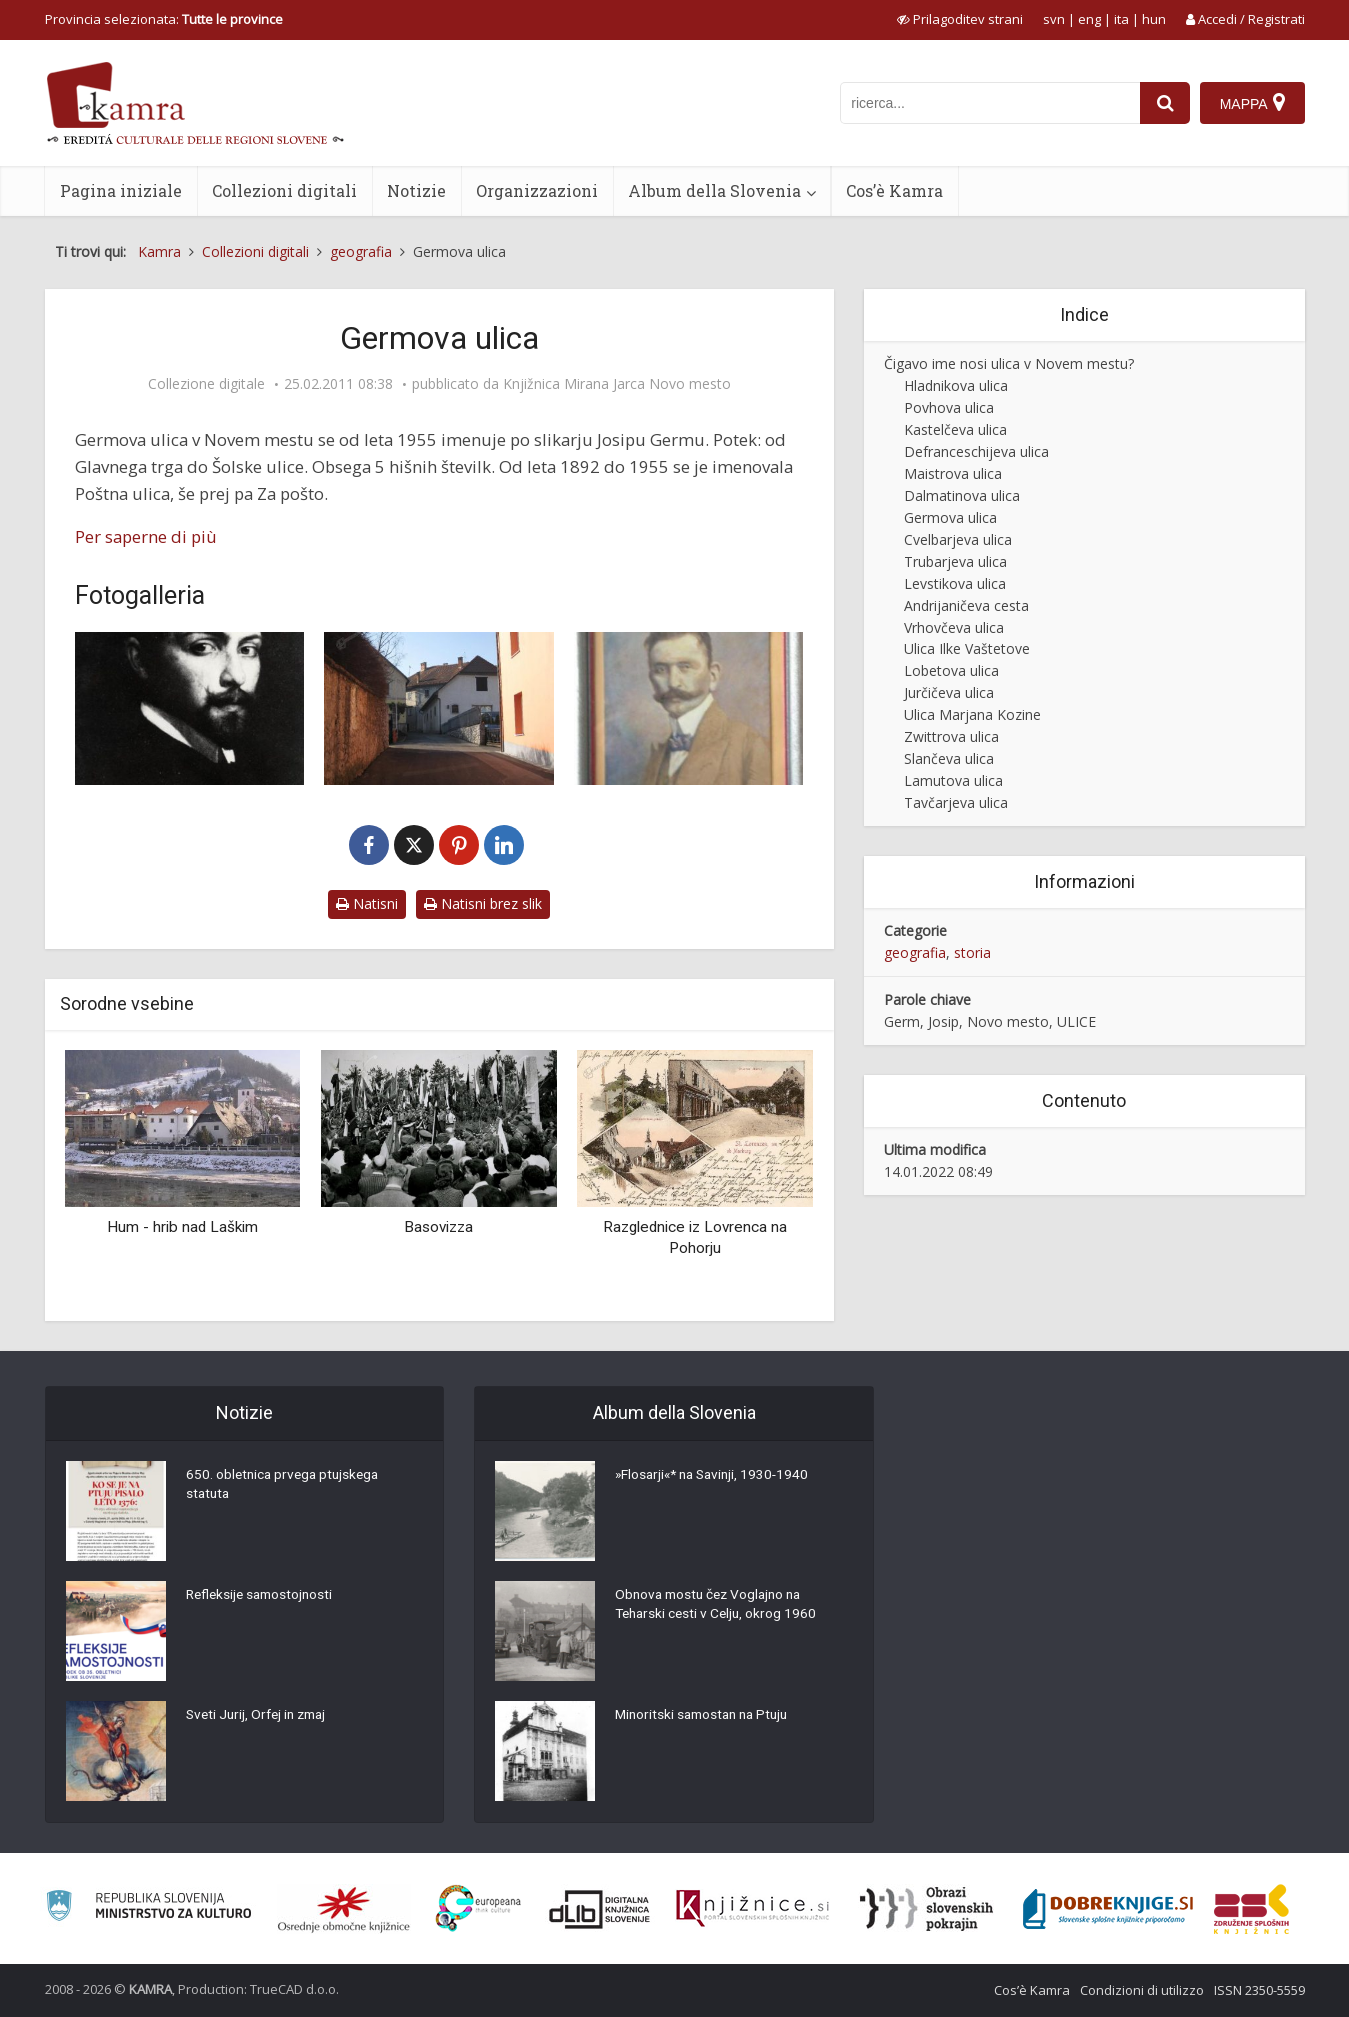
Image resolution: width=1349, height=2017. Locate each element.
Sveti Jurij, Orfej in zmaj (260, 1716)
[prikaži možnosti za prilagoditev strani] (960, 19)
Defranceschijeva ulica (976, 451)
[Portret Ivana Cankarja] (689, 708)
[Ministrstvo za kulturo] (148, 1908)
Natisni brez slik (483, 903)
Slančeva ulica (949, 758)
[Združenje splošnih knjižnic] (1251, 1909)
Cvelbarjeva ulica (958, 539)
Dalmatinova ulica (962, 495)
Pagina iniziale (121, 190)
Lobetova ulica (951, 670)
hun (1154, 19)
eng (1089, 19)
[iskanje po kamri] (990, 103)
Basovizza (438, 1227)
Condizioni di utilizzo (1142, 1990)
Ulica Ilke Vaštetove (967, 648)
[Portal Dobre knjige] (1108, 1909)
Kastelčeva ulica (955, 429)
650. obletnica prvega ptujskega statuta (286, 1486)
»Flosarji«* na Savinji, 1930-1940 (716, 1476)
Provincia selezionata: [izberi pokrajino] (164, 19)
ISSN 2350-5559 (1259, 1990)
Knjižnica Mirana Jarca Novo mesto (617, 384)
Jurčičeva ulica (949, 692)
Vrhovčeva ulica (954, 627)
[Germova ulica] (439, 708)
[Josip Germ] (190, 708)
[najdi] (1165, 103)
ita (1121, 19)
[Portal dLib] (600, 1909)
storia (972, 952)
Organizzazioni (537, 190)
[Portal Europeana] (478, 1908)
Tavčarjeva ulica (956, 802)
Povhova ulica (949, 407)
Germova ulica (950, 517)
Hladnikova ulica (956, 385)
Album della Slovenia (714, 190)
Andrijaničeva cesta (966, 605)
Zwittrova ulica (951, 736)
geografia (915, 952)
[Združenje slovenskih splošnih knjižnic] (752, 1909)
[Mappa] (1252, 103)
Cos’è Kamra (894, 190)
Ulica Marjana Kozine (972, 714)
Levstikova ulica (955, 583)
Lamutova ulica (953, 780)
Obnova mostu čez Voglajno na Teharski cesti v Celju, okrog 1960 (719, 1606)
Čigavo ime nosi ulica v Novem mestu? (1009, 363)
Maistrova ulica (953, 473)
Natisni (367, 903)
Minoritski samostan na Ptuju (706, 1716)
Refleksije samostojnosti (263, 1596)
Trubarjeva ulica (955, 561)
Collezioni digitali (284, 190)
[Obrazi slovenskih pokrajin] (926, 1909)
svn (1054, 19)
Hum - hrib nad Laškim (182, 1227)
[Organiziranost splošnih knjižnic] (344, 1909)
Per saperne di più (146, 536)
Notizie (416, 190)
